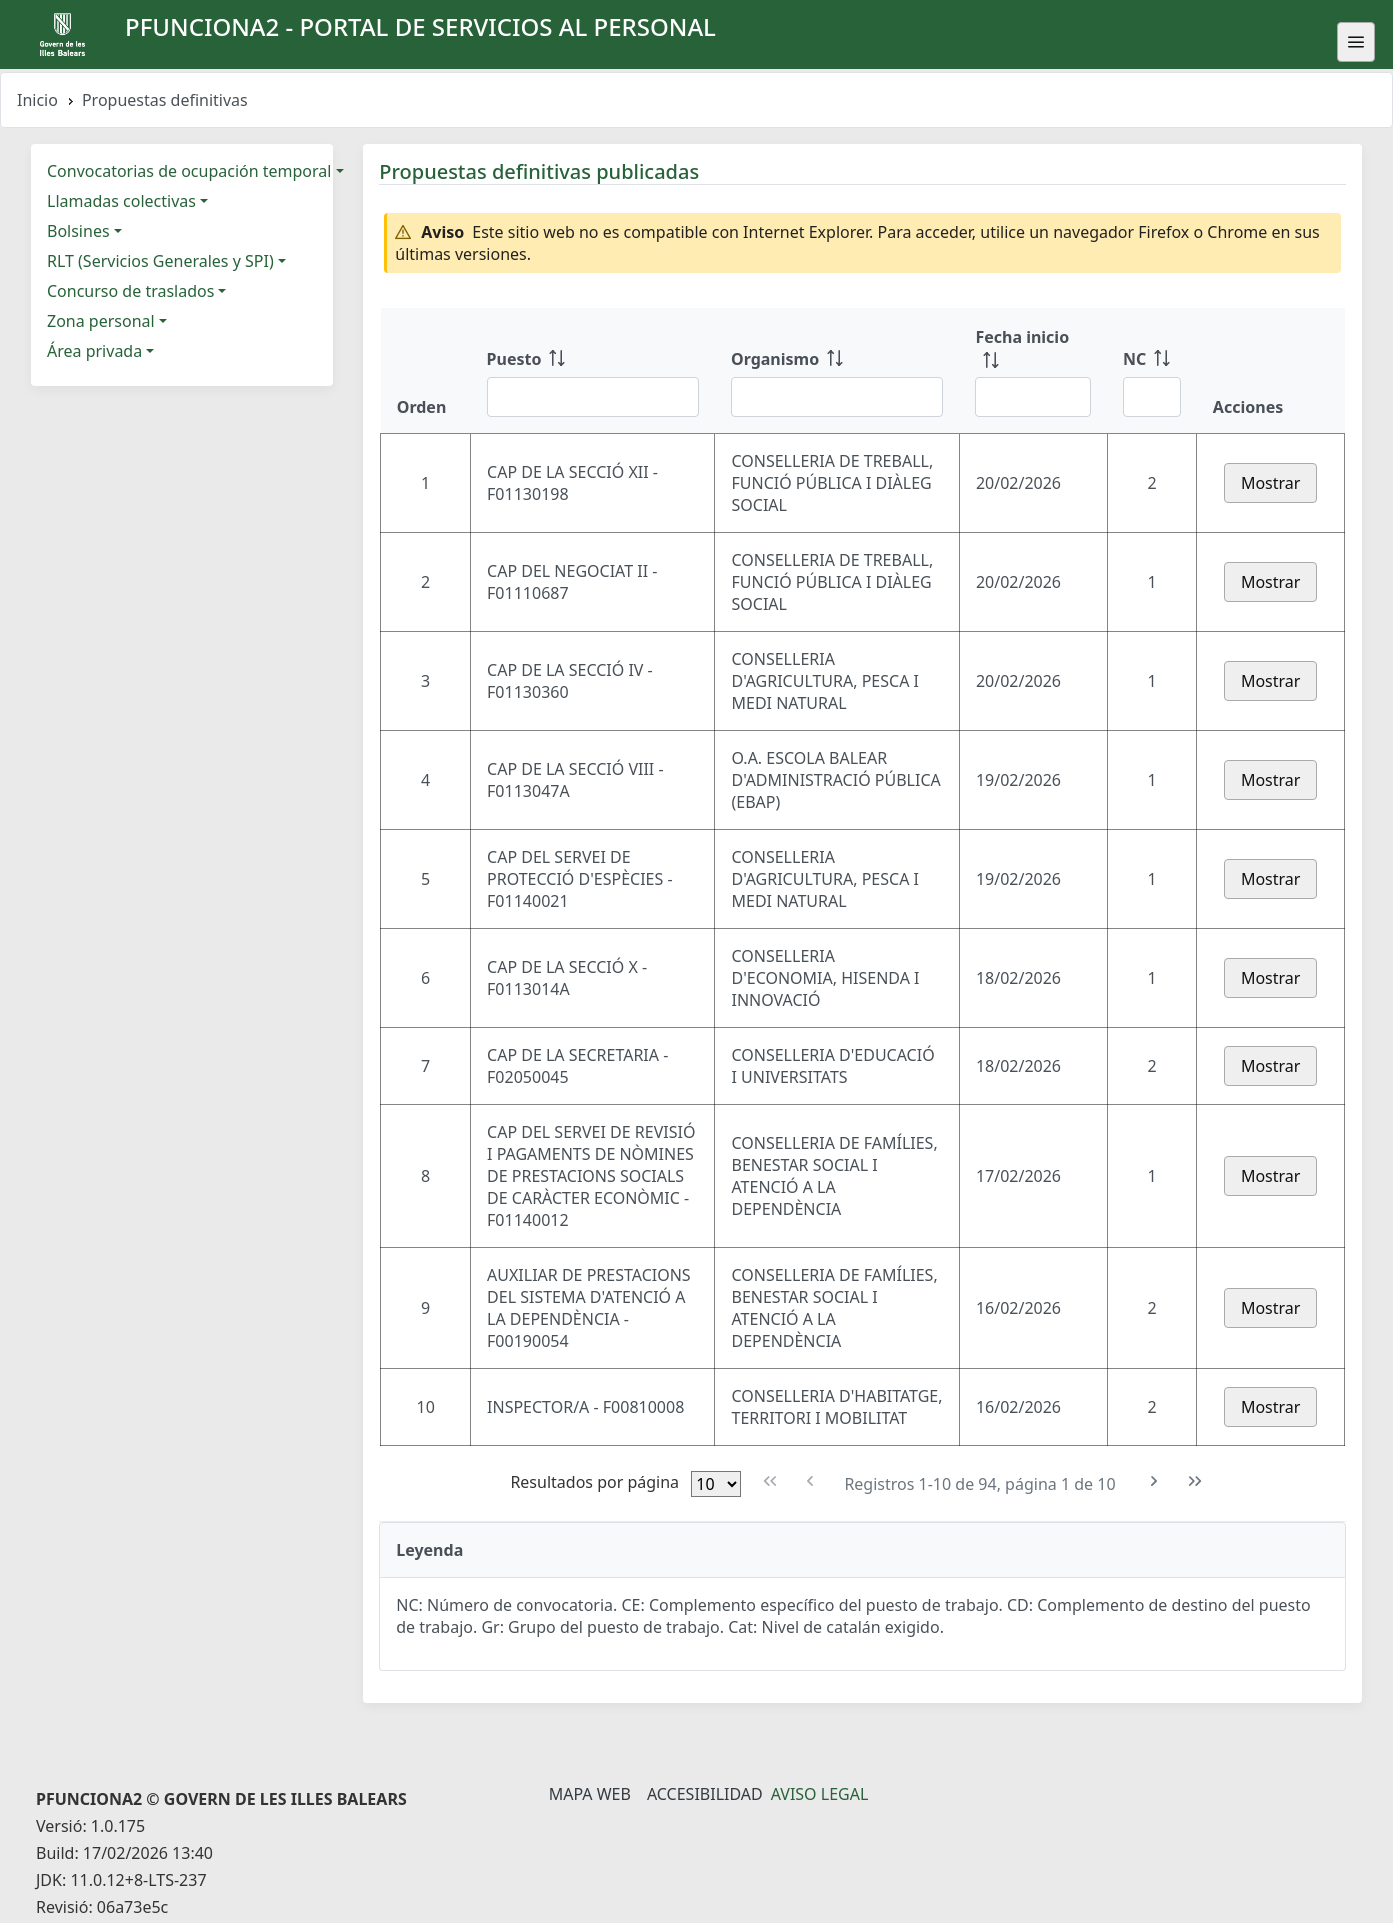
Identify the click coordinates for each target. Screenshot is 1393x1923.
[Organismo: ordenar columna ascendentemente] (837, 371)
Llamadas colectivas (121, 201)
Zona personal (101, 321)
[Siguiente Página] (1154, 1481)
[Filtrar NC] (1152, 397)
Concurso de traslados (130, 291)
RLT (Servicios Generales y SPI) (160, 261)
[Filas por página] (716, 1484)
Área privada (94, 351)
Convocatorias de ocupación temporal (189, 171)
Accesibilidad (705, 1794)
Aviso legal (820, 1794)
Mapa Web (590, 1794)
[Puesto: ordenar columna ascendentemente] (593, 371)
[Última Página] (1194, 1481)
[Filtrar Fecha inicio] (1033, 397)
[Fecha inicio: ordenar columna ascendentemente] (1033, 371)
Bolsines (78, 231)
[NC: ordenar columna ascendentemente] (1152, 371)
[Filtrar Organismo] (837, 397)
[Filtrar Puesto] (593, 397)
